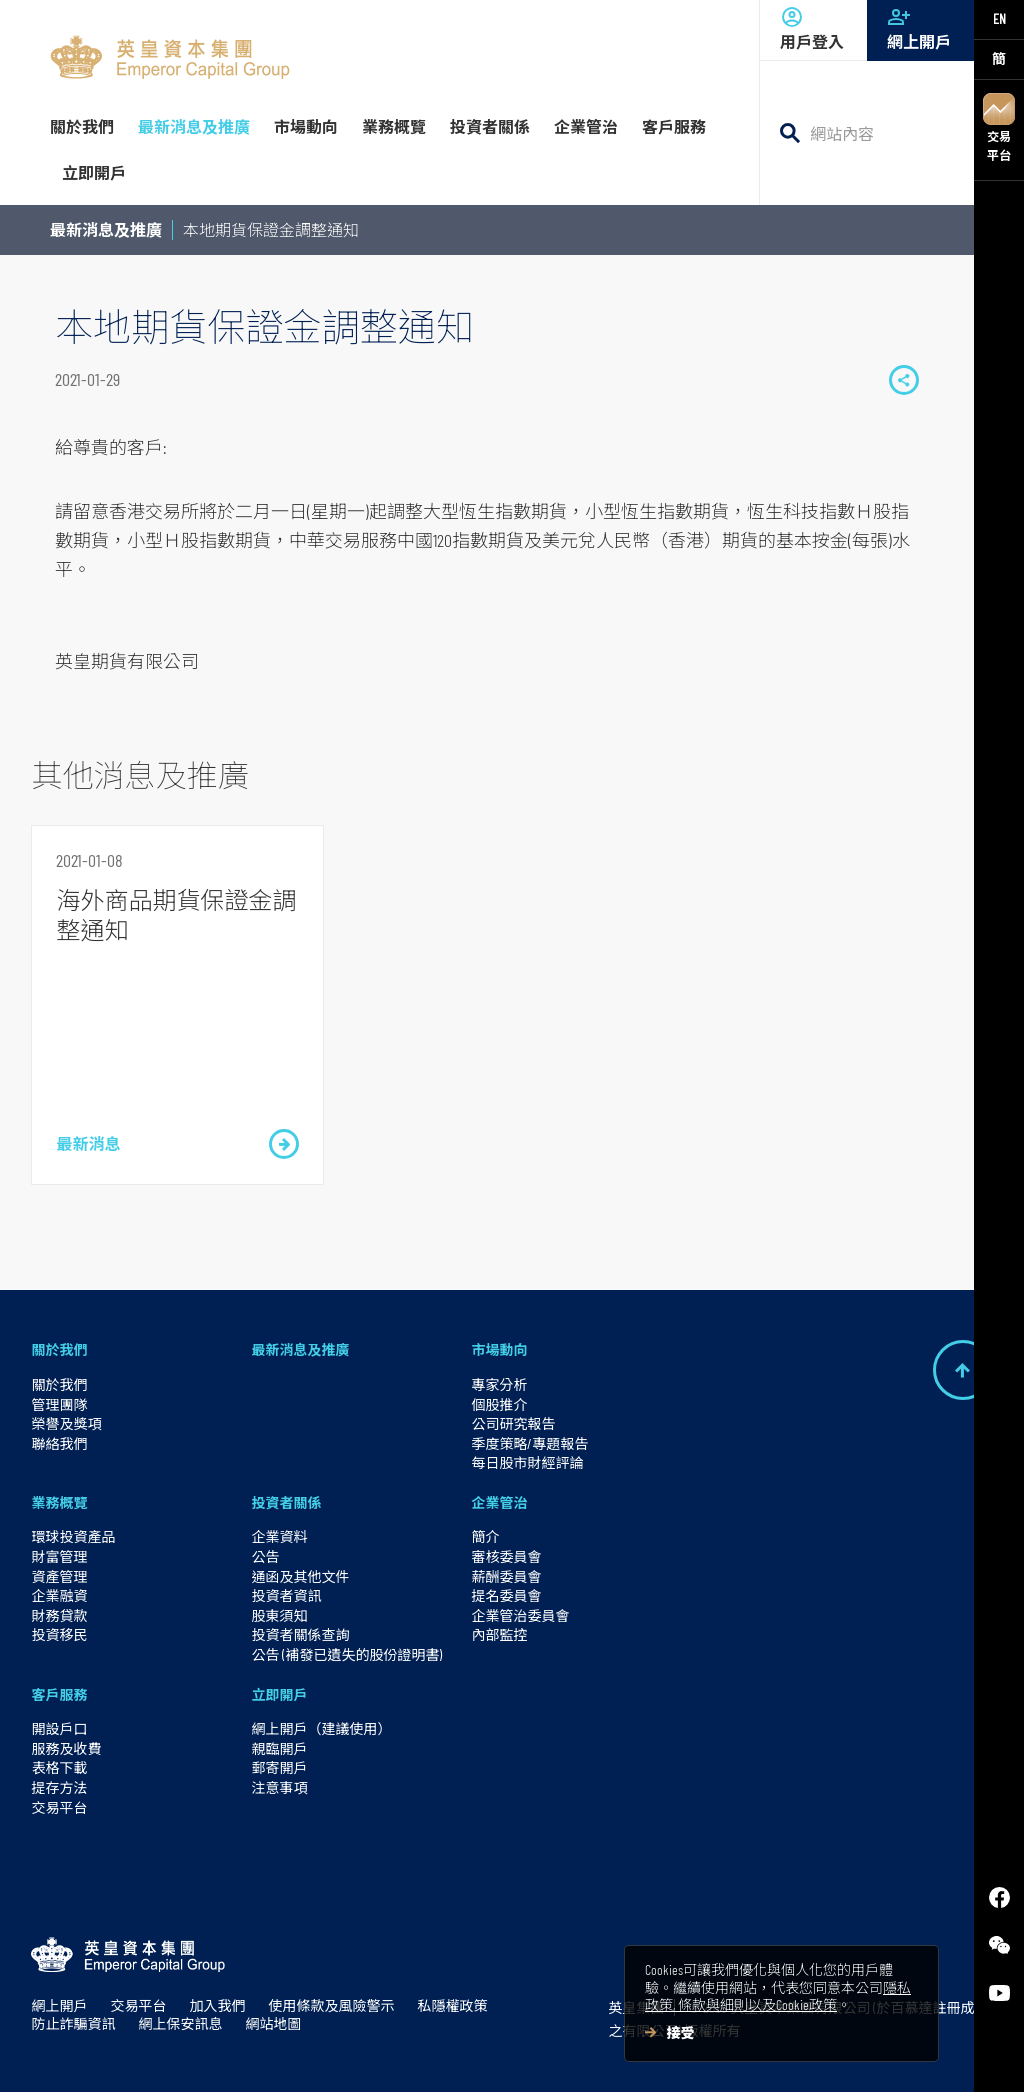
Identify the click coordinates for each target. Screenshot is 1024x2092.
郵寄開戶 (279, 1767)
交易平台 (999, 127)
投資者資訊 (286, 1595)
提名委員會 (506, 1595)
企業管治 (499, 1502)
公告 (265, 1556)
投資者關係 (286, 1502)
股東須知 (279, 1615)
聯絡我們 (59, 1443)
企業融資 (59, 1595)
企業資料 (279, 1536)
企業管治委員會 (520, 1615)
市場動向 (499, 1349)
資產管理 (59, 1576)
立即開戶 (279, 1694)
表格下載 (59, 1767)
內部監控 (499, 1634)
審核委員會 (506, 1556)
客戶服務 (59, 1694)
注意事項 (279, 1787)
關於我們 (59, 1349)
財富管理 (59, 1556)
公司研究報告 (513, 1423)
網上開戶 (920, 28)
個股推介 (499, 1404)
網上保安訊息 (180, 2023)
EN (999, 18)
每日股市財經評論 (527, 1462)
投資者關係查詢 (300, 1634)
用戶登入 (813, 28)
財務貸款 (59, 1615)
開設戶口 (59, 1728)
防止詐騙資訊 (73, 2023)
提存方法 (59, 1787)
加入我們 (217, 2005)
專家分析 (499, 1384)
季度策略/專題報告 (529, 1443)
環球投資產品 (73, 1536)
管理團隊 (59, 1404)
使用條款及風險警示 (331, 2005)
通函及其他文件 (300, 1576)
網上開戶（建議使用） (321, 1728)
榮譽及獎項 (66, 1423)
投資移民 (59, 1634)
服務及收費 (66, 1748)
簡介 (485, 1536)
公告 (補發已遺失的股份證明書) (346, 1654)
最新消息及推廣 (106, 229)
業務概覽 (59, 1502)
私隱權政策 (452, 2005)
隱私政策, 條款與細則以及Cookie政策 (778, 1996)
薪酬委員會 (506, 1576)
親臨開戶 (279, 1748)
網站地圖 (273, 2023)
